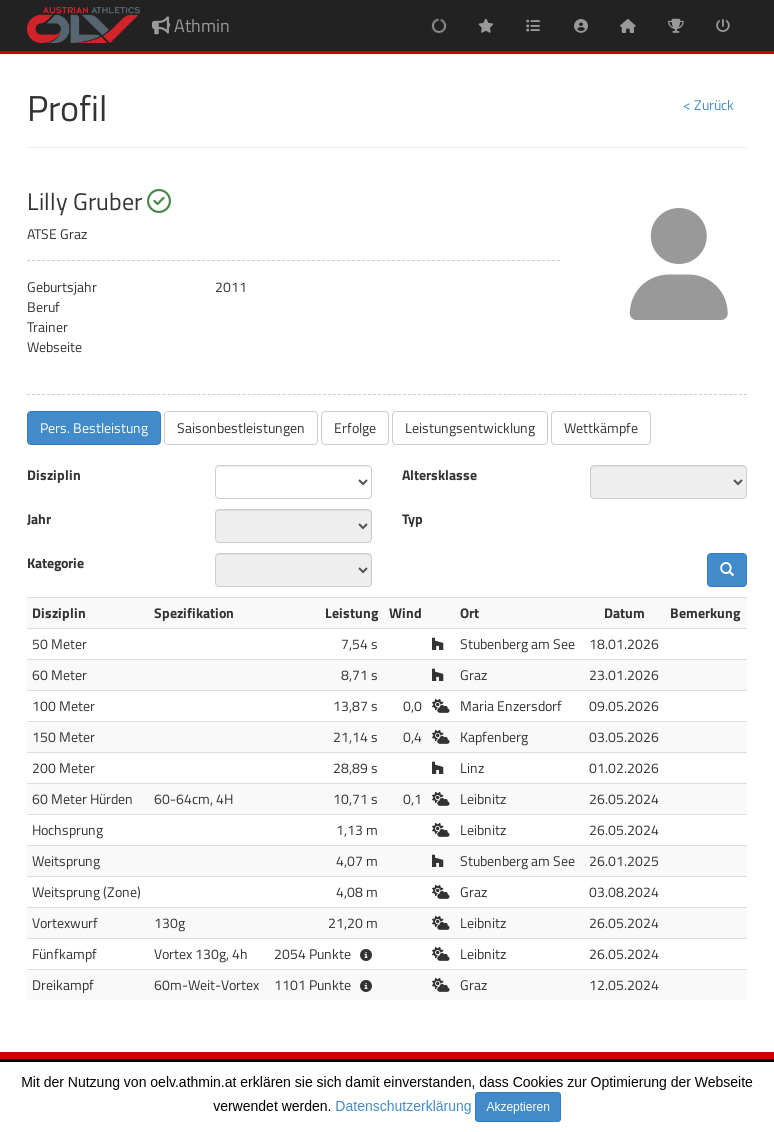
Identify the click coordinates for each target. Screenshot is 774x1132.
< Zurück (708, 104)
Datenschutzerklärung (403, 1106)
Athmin (191, 25)
